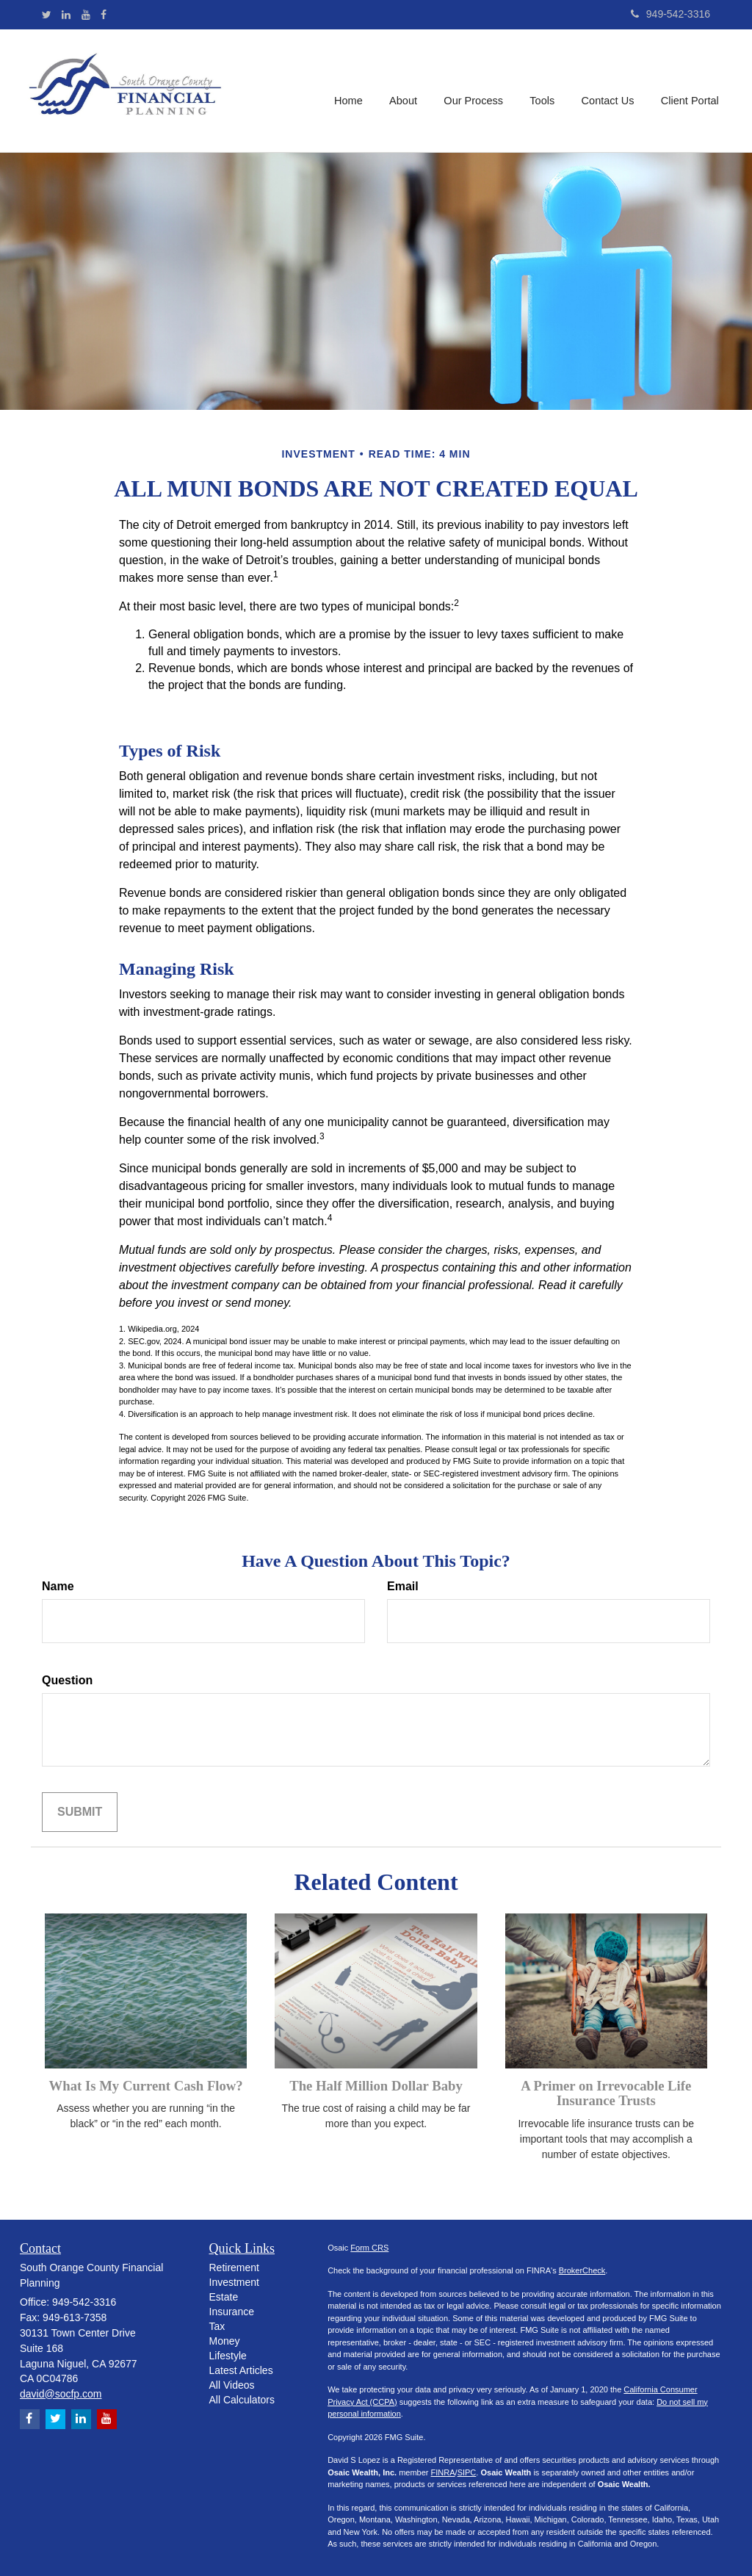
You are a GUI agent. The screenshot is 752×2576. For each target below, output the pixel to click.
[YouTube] (86, 14)
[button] (406, 91)
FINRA (443, 2472)
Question (67, 1680)
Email (403, 1586)
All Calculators (242, 2400)
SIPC (467, 2472)
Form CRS (369, 2247)
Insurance (231, 2311)
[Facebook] (103, 14)
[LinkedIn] (66, 14)
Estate (224, 2297)
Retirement (234, 2267)
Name (58, 1586)
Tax (217, 2326)
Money (224, 2341)
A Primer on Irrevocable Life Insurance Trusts (606, 2093)
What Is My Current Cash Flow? (146, 2085)
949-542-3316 (670, 14)
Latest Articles (241, 2370)
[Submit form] (80, 1812)
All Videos (232, 2385)
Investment (234, 2282)
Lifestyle (228, 2356)
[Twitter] (46, 14)
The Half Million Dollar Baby (376, 2085)
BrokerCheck (582, 2270)
